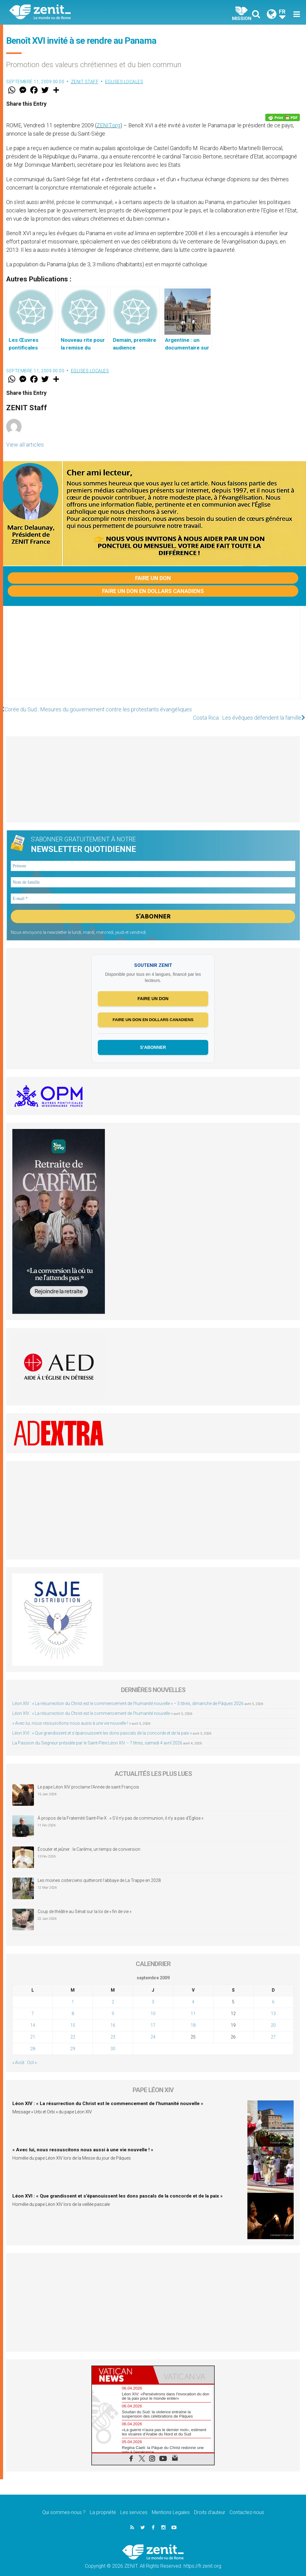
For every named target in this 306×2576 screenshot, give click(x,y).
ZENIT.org (108, 125)
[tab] (122, 2367)
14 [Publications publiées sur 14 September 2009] (32, 2017)
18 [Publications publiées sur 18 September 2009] (193, 2017)
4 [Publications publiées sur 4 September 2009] (193, 1993)
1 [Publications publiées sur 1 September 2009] (73, 1993)
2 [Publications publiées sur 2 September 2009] (113, 1993)
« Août (18, 2054)
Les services (133, 2505)
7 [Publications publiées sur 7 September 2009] (32, 2005)
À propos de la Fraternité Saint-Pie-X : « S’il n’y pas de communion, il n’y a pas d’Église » (120, 1810)
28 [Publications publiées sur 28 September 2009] (32, 2040)
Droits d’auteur (209, 2505)
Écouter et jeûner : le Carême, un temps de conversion (89, 1841)
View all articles (25, 444)
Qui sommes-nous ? (63, 2505)
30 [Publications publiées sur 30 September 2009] (112, 2040)
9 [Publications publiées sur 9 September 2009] (113, 2005)
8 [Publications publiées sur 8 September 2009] (73, 2005)
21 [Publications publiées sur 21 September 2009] (32, 2028)
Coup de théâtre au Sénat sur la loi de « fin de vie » (84, 1903)
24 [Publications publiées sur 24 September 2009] (153, 2028)
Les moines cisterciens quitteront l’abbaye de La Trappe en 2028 (99, 1872)
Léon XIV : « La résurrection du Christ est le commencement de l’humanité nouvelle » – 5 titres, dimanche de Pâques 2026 (128, 1695)
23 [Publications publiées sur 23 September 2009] (112, 2028)
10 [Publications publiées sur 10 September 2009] (153, 2005)
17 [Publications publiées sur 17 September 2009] (153, 2017)
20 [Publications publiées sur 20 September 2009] (273, 2017)
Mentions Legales (171, 2505)
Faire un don (153, 578)
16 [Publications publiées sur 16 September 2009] (112, 2017)
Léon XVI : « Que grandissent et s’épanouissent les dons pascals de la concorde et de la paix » (102, 1725)
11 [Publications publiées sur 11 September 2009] (193, 2005)
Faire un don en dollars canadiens (153, 591)
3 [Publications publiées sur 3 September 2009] (153, 1993)
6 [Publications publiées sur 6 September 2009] (273, 1993)
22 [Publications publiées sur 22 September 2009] (72, 2028)
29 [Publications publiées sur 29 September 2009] (72, 2040)
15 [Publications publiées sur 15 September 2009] (72, 2017)
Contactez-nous (247, 2505)
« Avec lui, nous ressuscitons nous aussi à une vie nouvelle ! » (71, 1715)
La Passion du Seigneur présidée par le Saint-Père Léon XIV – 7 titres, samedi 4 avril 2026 (97, 1734)
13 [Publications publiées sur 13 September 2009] (273, 2005)
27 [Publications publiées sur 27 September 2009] (273, 2028)
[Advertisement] (153, 658)
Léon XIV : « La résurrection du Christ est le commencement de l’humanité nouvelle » (92, 1705)
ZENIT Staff (85, 81)
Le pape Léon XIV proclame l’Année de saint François (88, 1779)
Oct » (32, 2054)
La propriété (103, 2505)
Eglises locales (124, 81)
